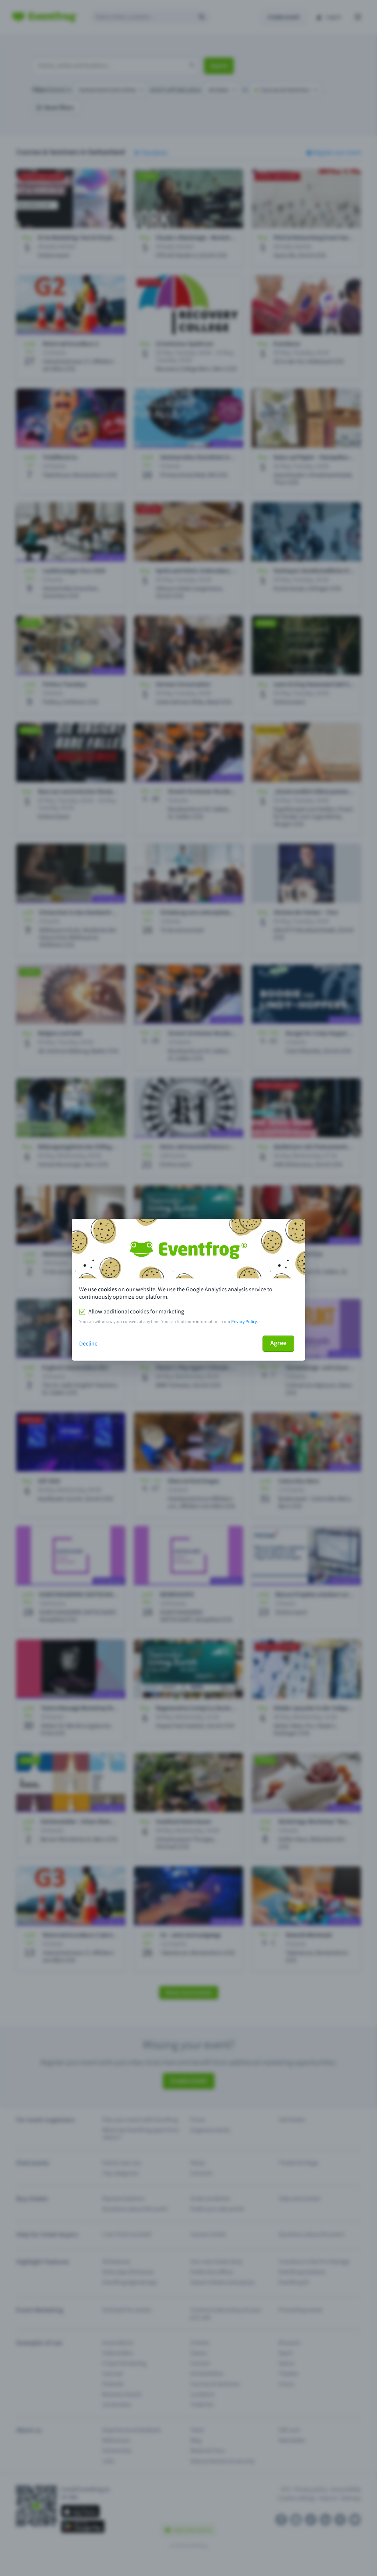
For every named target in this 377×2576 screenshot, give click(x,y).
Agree (278, 1343)
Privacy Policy (244, 1322)
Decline (88, 1343)
